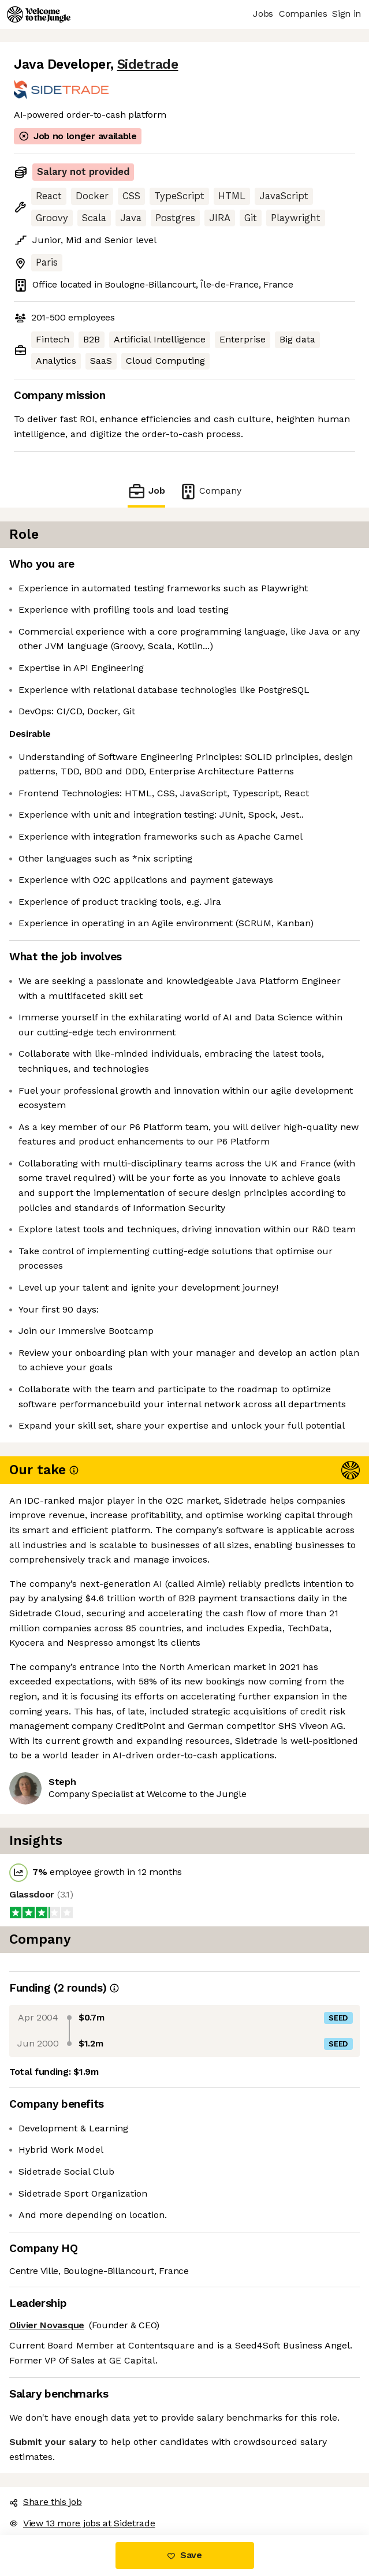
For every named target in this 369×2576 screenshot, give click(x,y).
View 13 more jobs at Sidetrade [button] (82, 2523)
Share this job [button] (45, 2501)
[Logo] (38, 14)
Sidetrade (147, 64)
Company (210, 491)
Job (146, 491)
